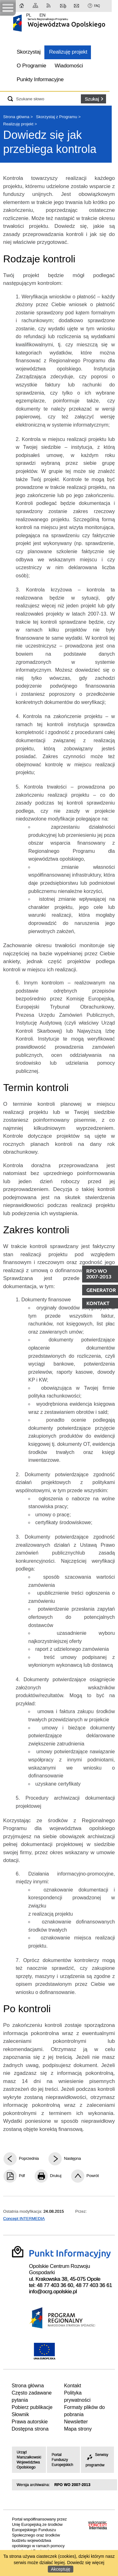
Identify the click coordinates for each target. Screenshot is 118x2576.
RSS (50, 6)
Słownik (20, 2414)
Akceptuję (60, 2569)
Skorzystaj (29, 52)
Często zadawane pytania (32, 2396)
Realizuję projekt (68, 52)
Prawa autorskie (30, 2421)
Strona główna (22, 6)
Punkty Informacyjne (40, 79)
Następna (72, 2158)
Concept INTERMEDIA (24, 2218)
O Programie (31, 66)
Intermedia (98, 2527)
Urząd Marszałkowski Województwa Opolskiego (29, 2459)
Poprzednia (29, 2158)
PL (28, 15)
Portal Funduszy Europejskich (62, 2460)
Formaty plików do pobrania (84, 2411)
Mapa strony (36, 6)
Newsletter (77, 6)
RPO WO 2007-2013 (72, 2485)
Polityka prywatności (77, 2396)
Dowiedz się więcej (85, 2562)
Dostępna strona (30, 2429)
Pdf (22, 2175)
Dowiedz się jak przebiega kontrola (49, 142)
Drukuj (55, 2175)
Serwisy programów (97, 2459)
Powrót (93, 2175)
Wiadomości (69, 66)
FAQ (97, 6)
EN (42, 15)
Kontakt (63, 6)
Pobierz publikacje (32, 2407)
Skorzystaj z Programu (56, 116)
